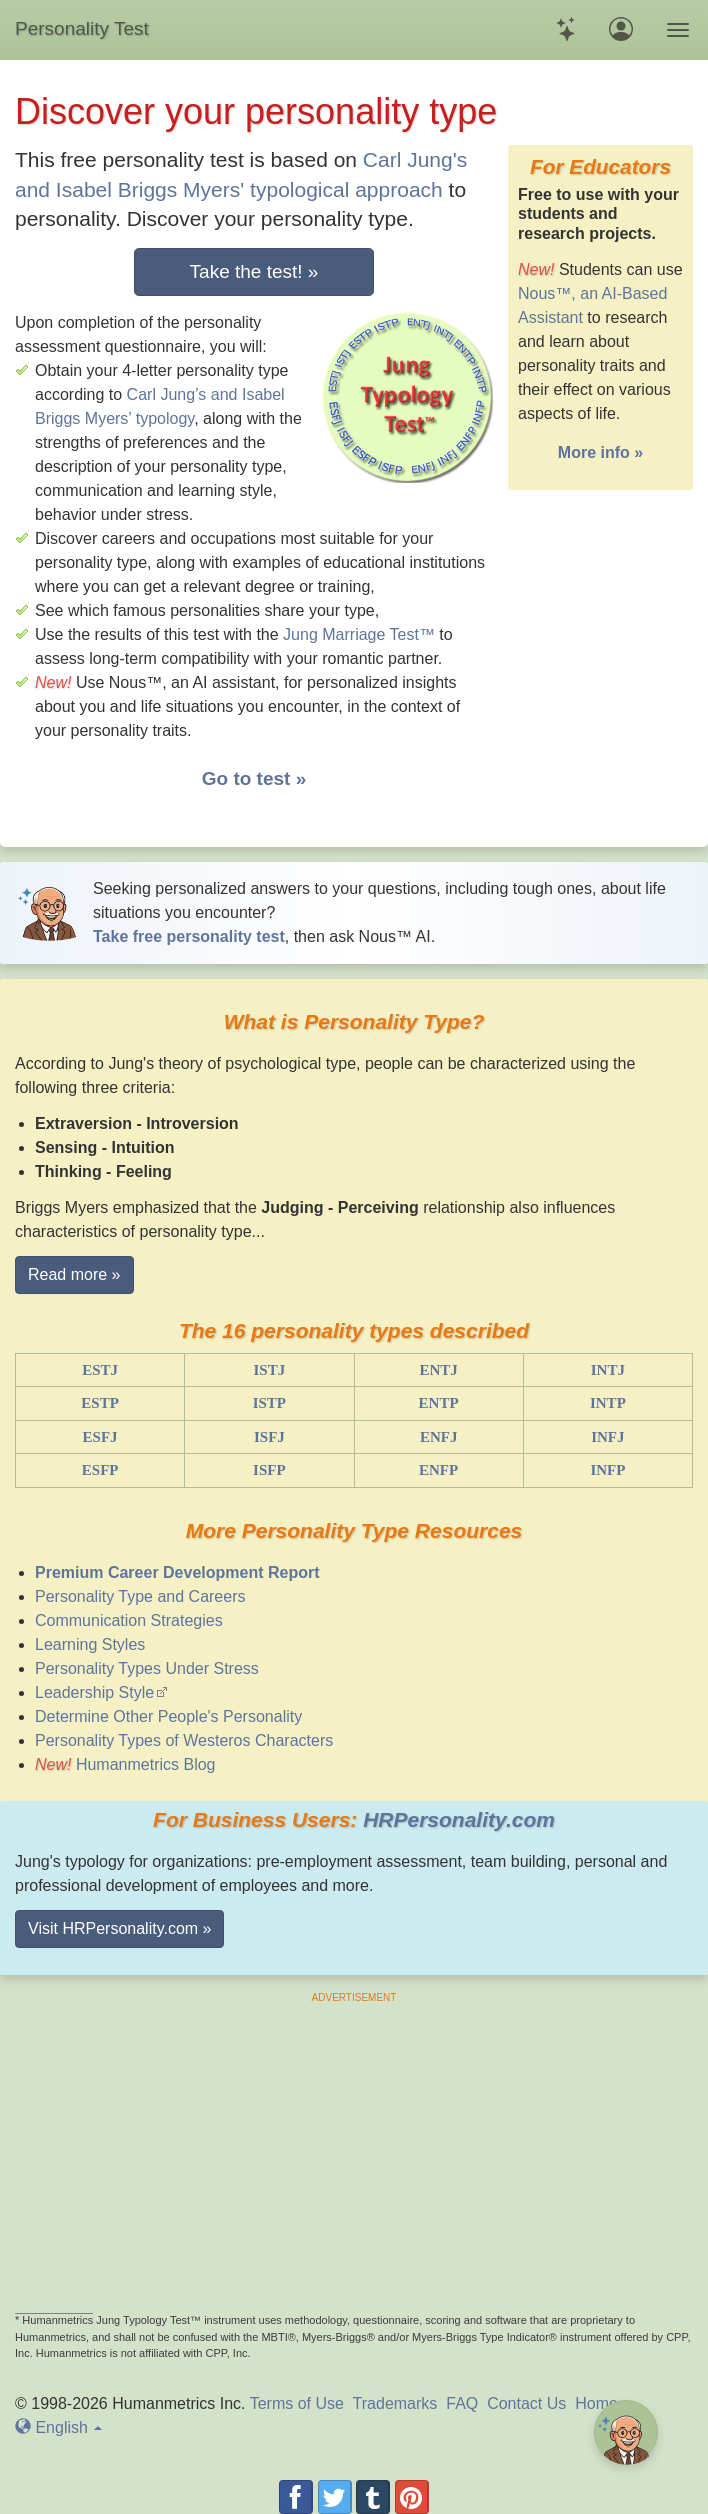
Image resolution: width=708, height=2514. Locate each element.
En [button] (58, 2427)
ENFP (438, 1470)
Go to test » (254, 778)
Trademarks (395, 2403)
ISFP (269, 1470)
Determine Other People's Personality (168, 1716)
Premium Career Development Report (177, 1572)
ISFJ (269, 1437)
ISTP (269, 1403)
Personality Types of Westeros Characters (184, 1740)
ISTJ (270, 1370)
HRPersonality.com (459, 1819)
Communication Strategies (129, 1620)
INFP (607, 1470)
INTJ (608, 1370)
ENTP (439, 1403)
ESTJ (100, 1370)
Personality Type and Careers (140, 1596)
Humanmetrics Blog (146, 1764)
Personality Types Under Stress (147, 1668)
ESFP (100, 1470)
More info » (600, 452)
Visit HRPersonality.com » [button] (119, 1928)
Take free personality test (189, 936)
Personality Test (82, 28)
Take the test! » (254, 271)
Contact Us (526, 2403)
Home (596, 2403)
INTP (608, 1403)
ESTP (100, 1403)
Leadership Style (94, 1692)
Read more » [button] (74, 1274)
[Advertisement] (354, 2145)
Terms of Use (297, 2403)
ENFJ (439, 1437)
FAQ (462, 2403)
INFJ (607, 1437)
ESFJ (100, 1437)
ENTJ (438, 1370)
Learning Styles (90, 1644)
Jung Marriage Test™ (359, 634)
